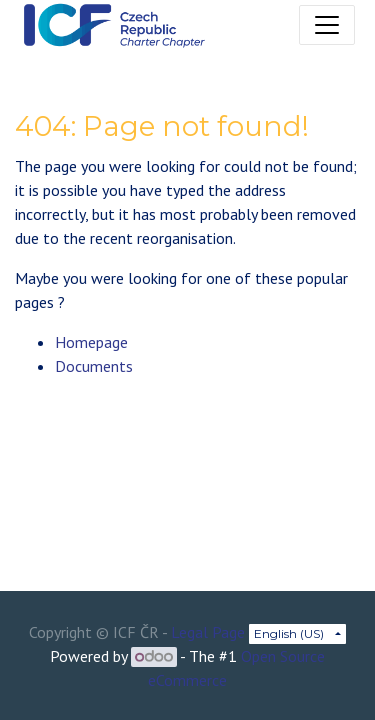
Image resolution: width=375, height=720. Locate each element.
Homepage (91, 342)
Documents (94, 366)
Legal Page (208, 632)
